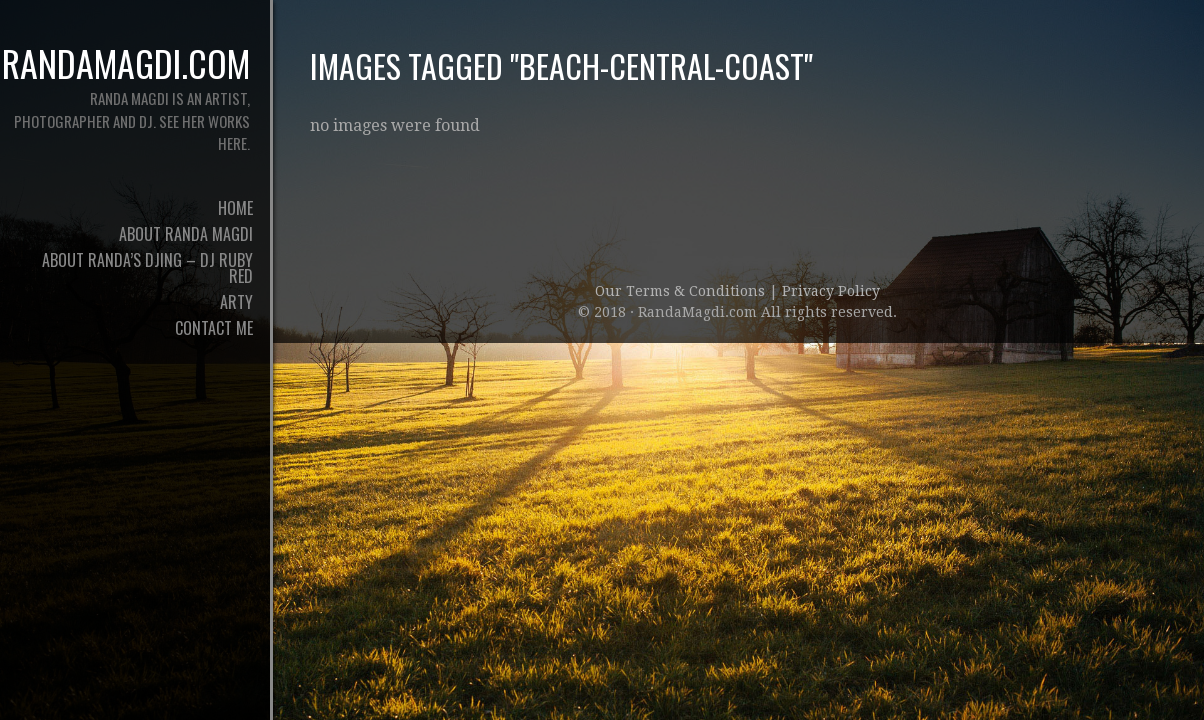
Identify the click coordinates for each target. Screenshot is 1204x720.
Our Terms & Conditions (682, 291)
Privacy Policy (831, 291)
